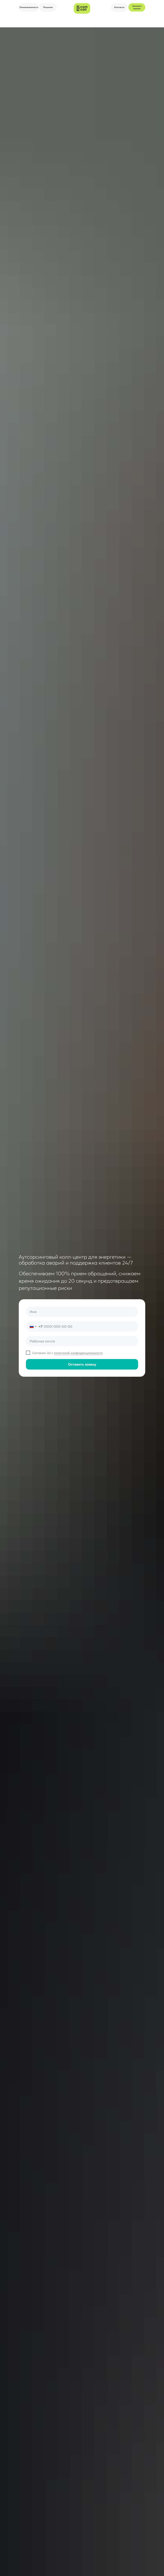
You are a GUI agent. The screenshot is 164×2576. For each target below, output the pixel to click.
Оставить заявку (82, 1364)
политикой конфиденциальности (78, 1353)
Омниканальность (28, 7)
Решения (48, 7)
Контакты (119, 7)
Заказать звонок (137, 7)
